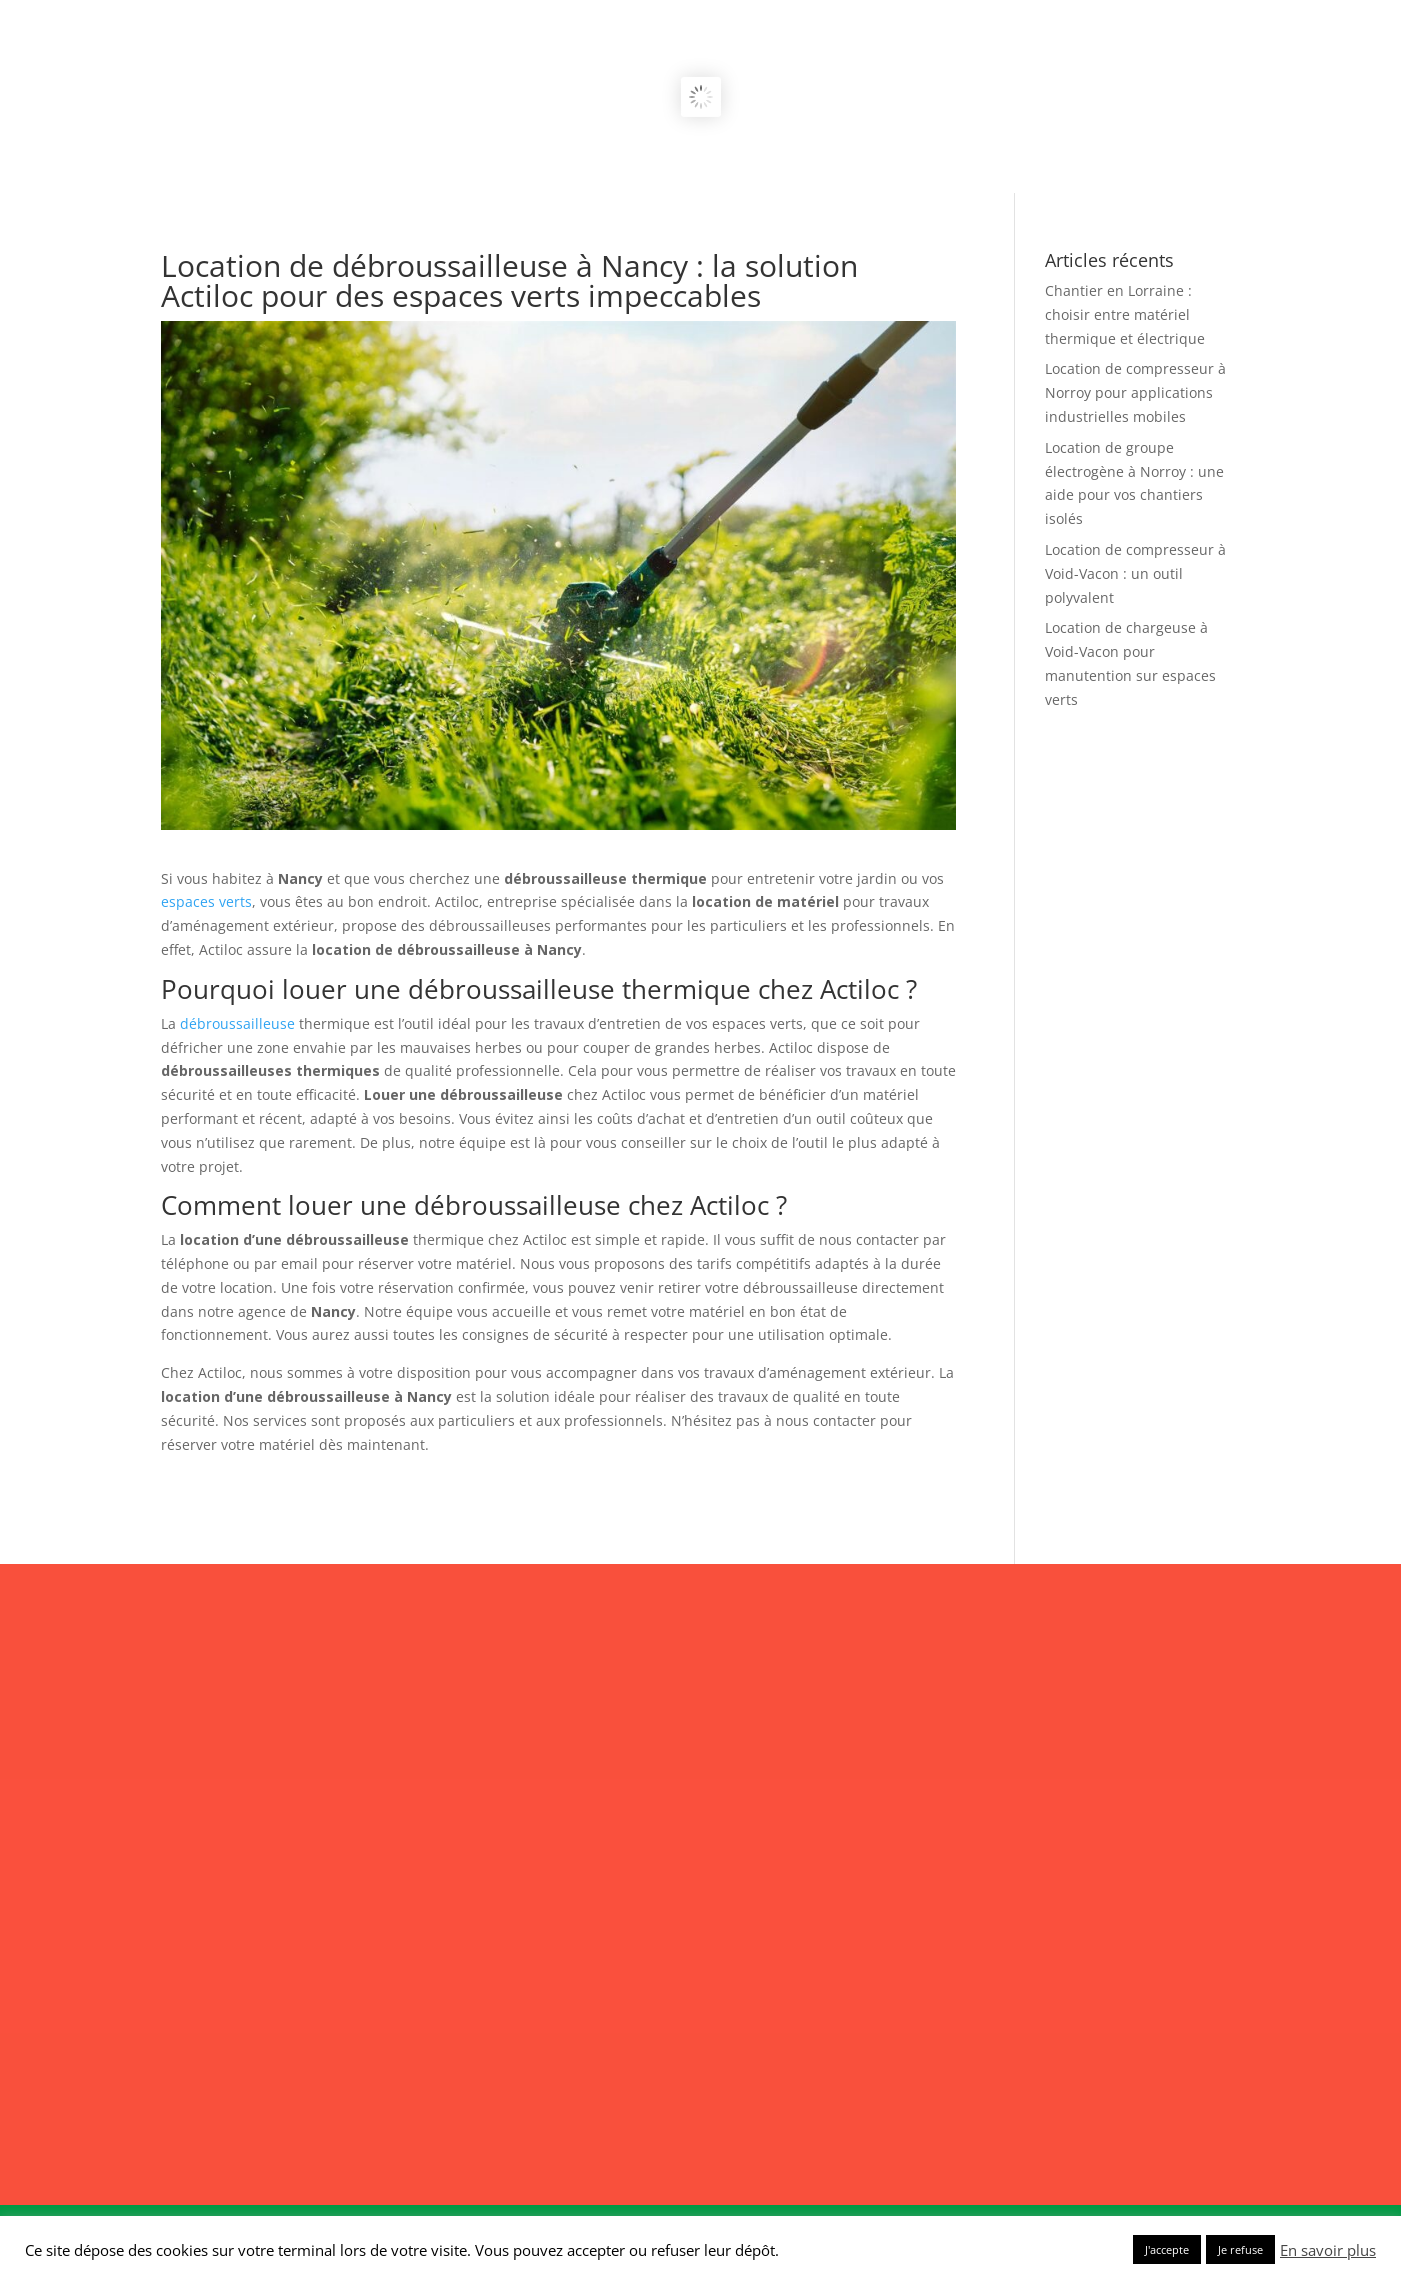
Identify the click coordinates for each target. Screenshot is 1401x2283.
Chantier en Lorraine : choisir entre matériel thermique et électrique (1125, 314)
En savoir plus (1328, 2250)
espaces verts (206, 901)
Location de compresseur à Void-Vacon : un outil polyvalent (1135, 573)
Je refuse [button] (1240, 2249)
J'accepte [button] (1167, 2249)
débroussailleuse (237, 1023)
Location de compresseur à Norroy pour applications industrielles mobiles (1135, 392)
